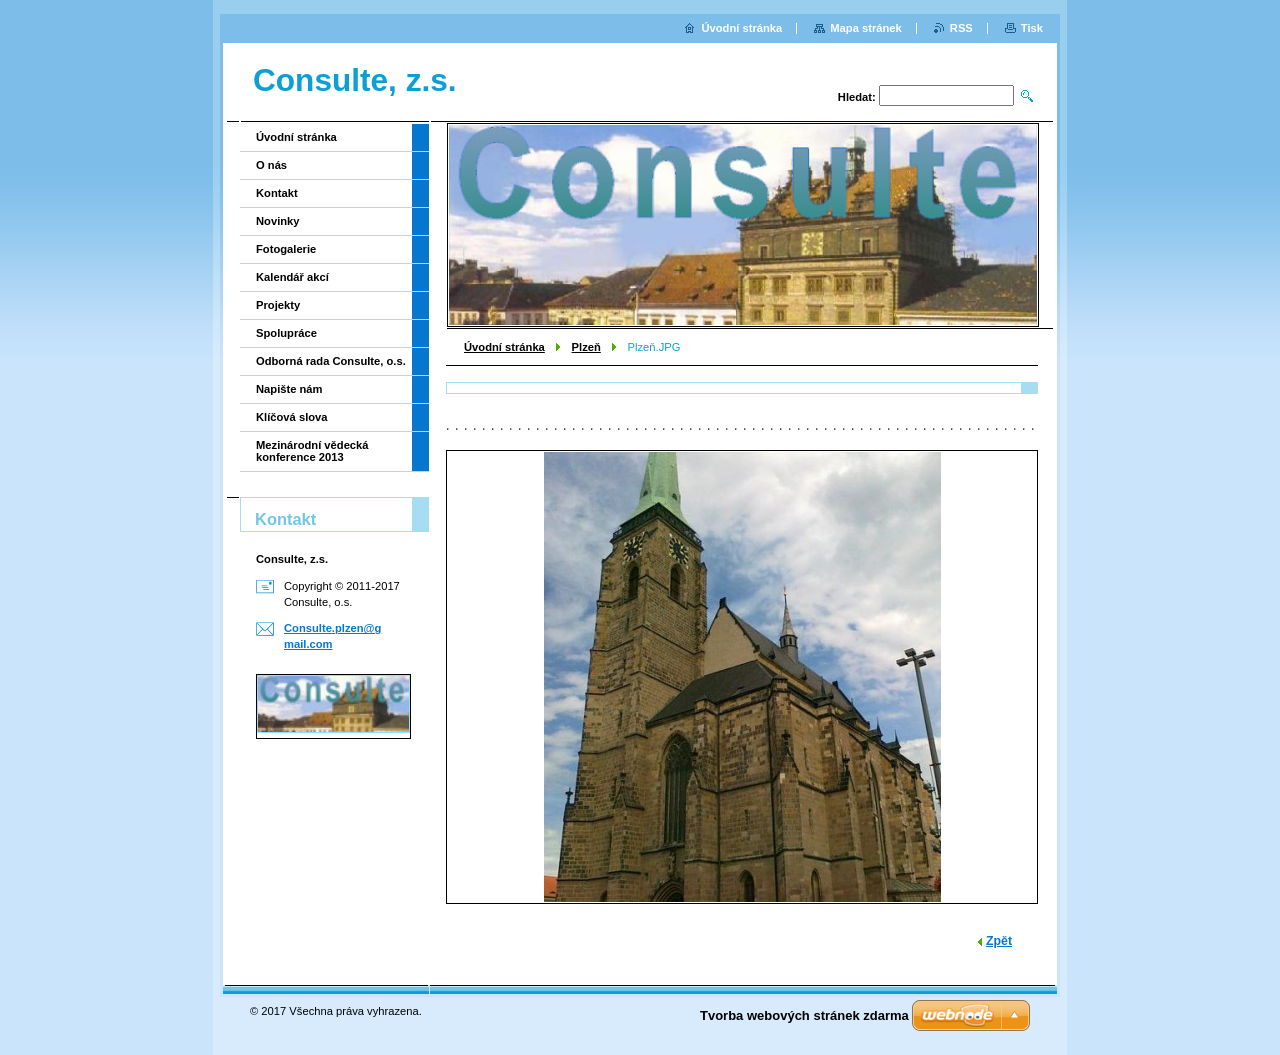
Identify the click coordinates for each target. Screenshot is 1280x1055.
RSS (961, 28)
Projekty (278, 305)
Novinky (278, 221)
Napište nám (289, 389)
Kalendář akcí (292, 277)
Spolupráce (286, 333)
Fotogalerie (286, 249)
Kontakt (277, 193)
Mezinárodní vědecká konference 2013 (312, 451)
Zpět (999, 941)
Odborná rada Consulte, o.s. (331, 361)
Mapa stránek (866, 28)
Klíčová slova (292, 417)
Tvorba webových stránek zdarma (804, 1015)
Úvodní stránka (504, 347)
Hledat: (857, 97)
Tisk (1032, 28)
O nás (271, 165)
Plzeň (586, 347)
